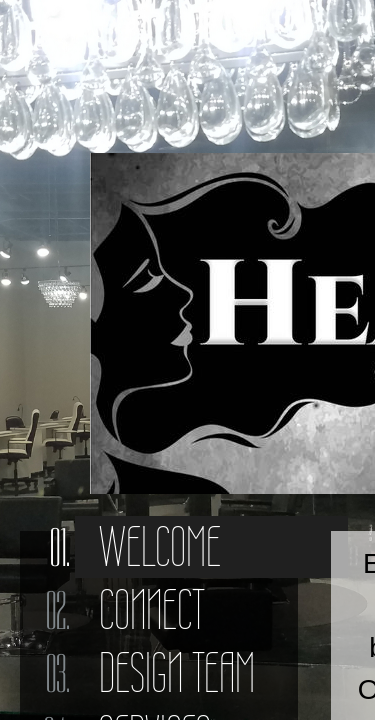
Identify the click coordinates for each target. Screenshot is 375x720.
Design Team (177, 673)
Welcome (160, 547)
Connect (152, 610)
